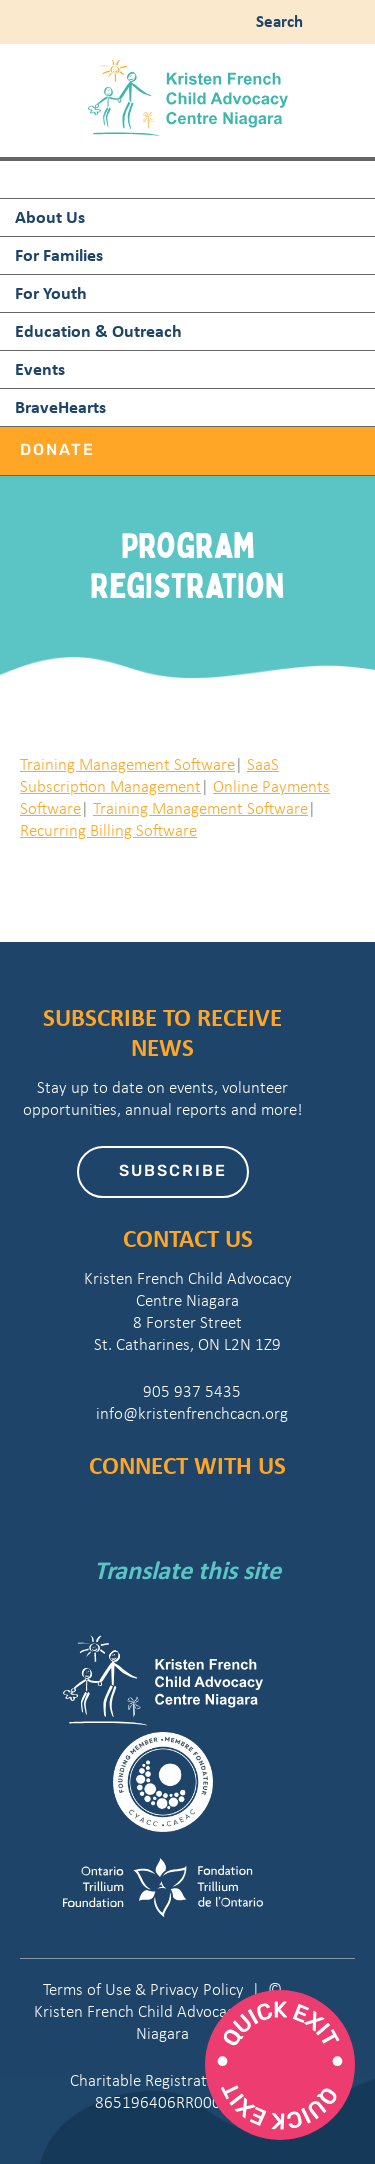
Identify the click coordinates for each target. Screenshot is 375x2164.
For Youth (51, 292)
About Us (50, 216)
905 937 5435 (188, 1391)
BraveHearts (60, 406)
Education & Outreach (98, 330)
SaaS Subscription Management (149, 775)
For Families (59, 254)
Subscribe (173, 1172)
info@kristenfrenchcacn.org (188, 1413)
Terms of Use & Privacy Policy (143, 1989)
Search (275, 20)
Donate (57, 451)
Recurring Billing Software (108, 830)
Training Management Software (127, 764)
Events (40, 368)
